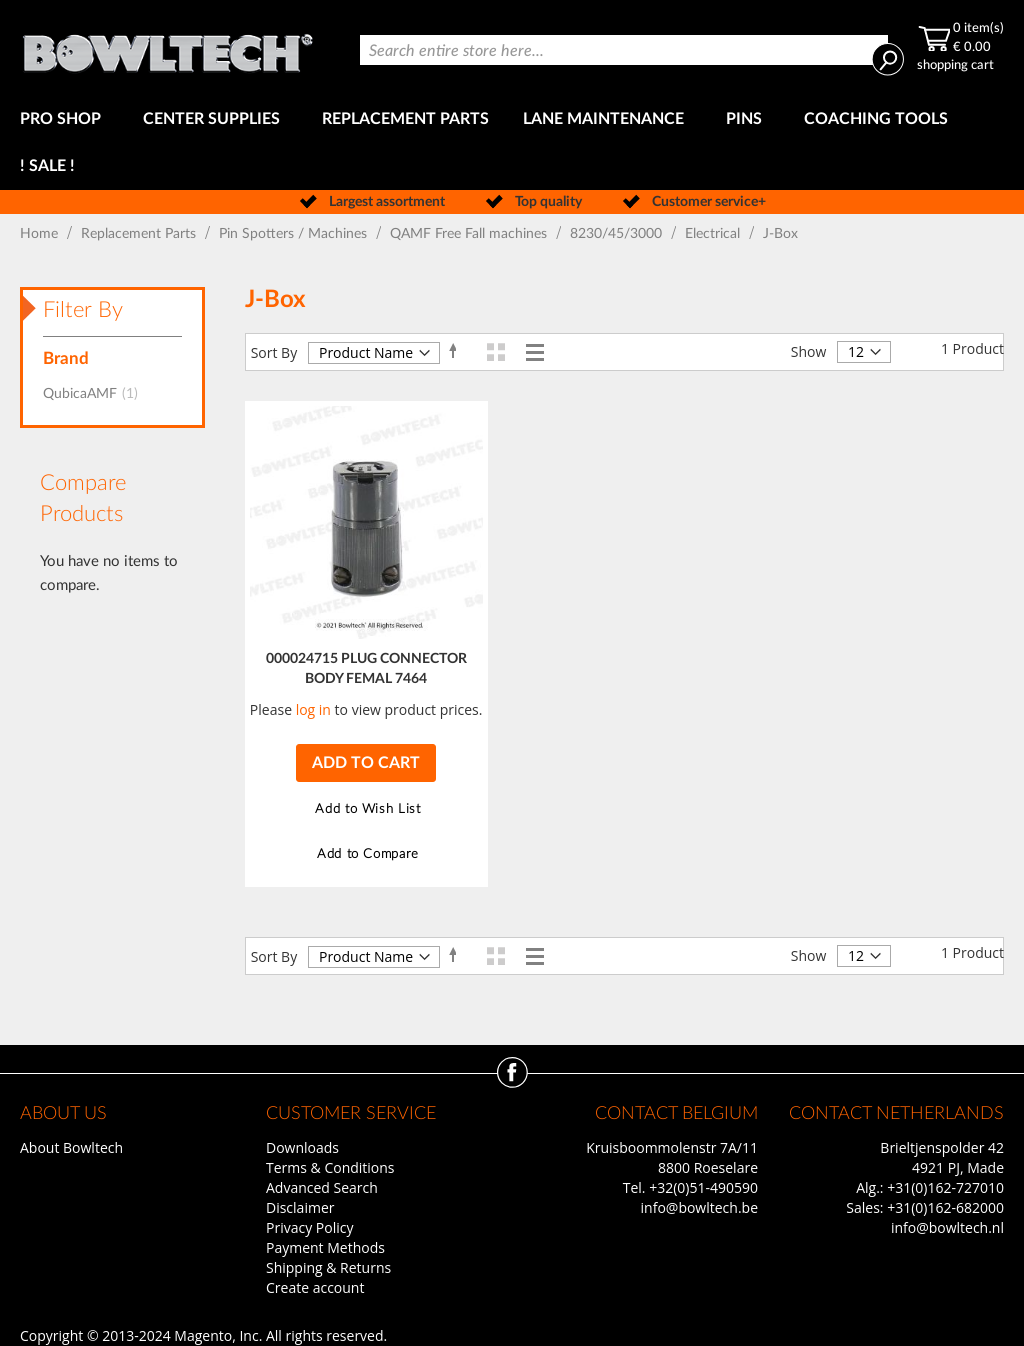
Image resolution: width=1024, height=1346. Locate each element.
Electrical (714, 234)
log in (313, 709)
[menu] (512, 143)
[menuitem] (64, 119)
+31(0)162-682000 (945, 1207)
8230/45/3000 (618, 234)
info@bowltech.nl (947, 1227)
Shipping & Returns (328, 1267)
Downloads (302, 1147)
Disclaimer (300, 1207)
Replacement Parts (140, 234)
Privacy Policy (309, 1227)
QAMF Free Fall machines (470, 234)
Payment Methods (325, 1247)
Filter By (83, 310)
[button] (366, 809)
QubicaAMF (96, 394)
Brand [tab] (66, 358)
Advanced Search (322, 1187)
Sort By (274, 352)
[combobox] (624, 50)
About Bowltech (71, 1147)
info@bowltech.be (699, 1207)
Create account (315, 1287)
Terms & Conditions (330, 1167)
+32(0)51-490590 (703, 1187)
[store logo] (167, 48)
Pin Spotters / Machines (295, 234)
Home (41, 234)
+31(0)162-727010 (945, 1187)
